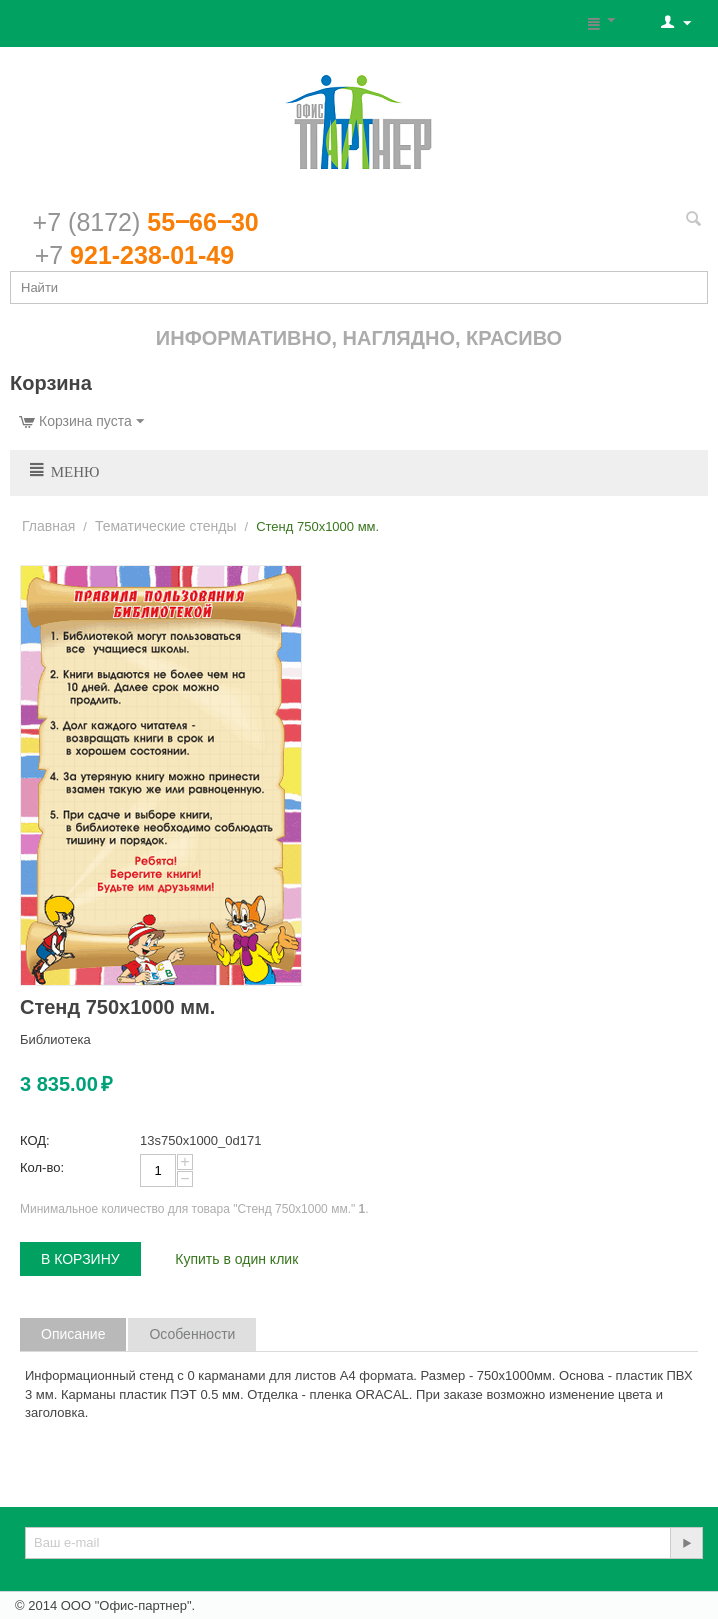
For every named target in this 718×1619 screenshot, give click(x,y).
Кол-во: (42, 1167)
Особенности (192, 1334)
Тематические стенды (166, 526)
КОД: (35, 1140)
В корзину (80, 1259)
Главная (48, 526)
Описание (73, 1334)
